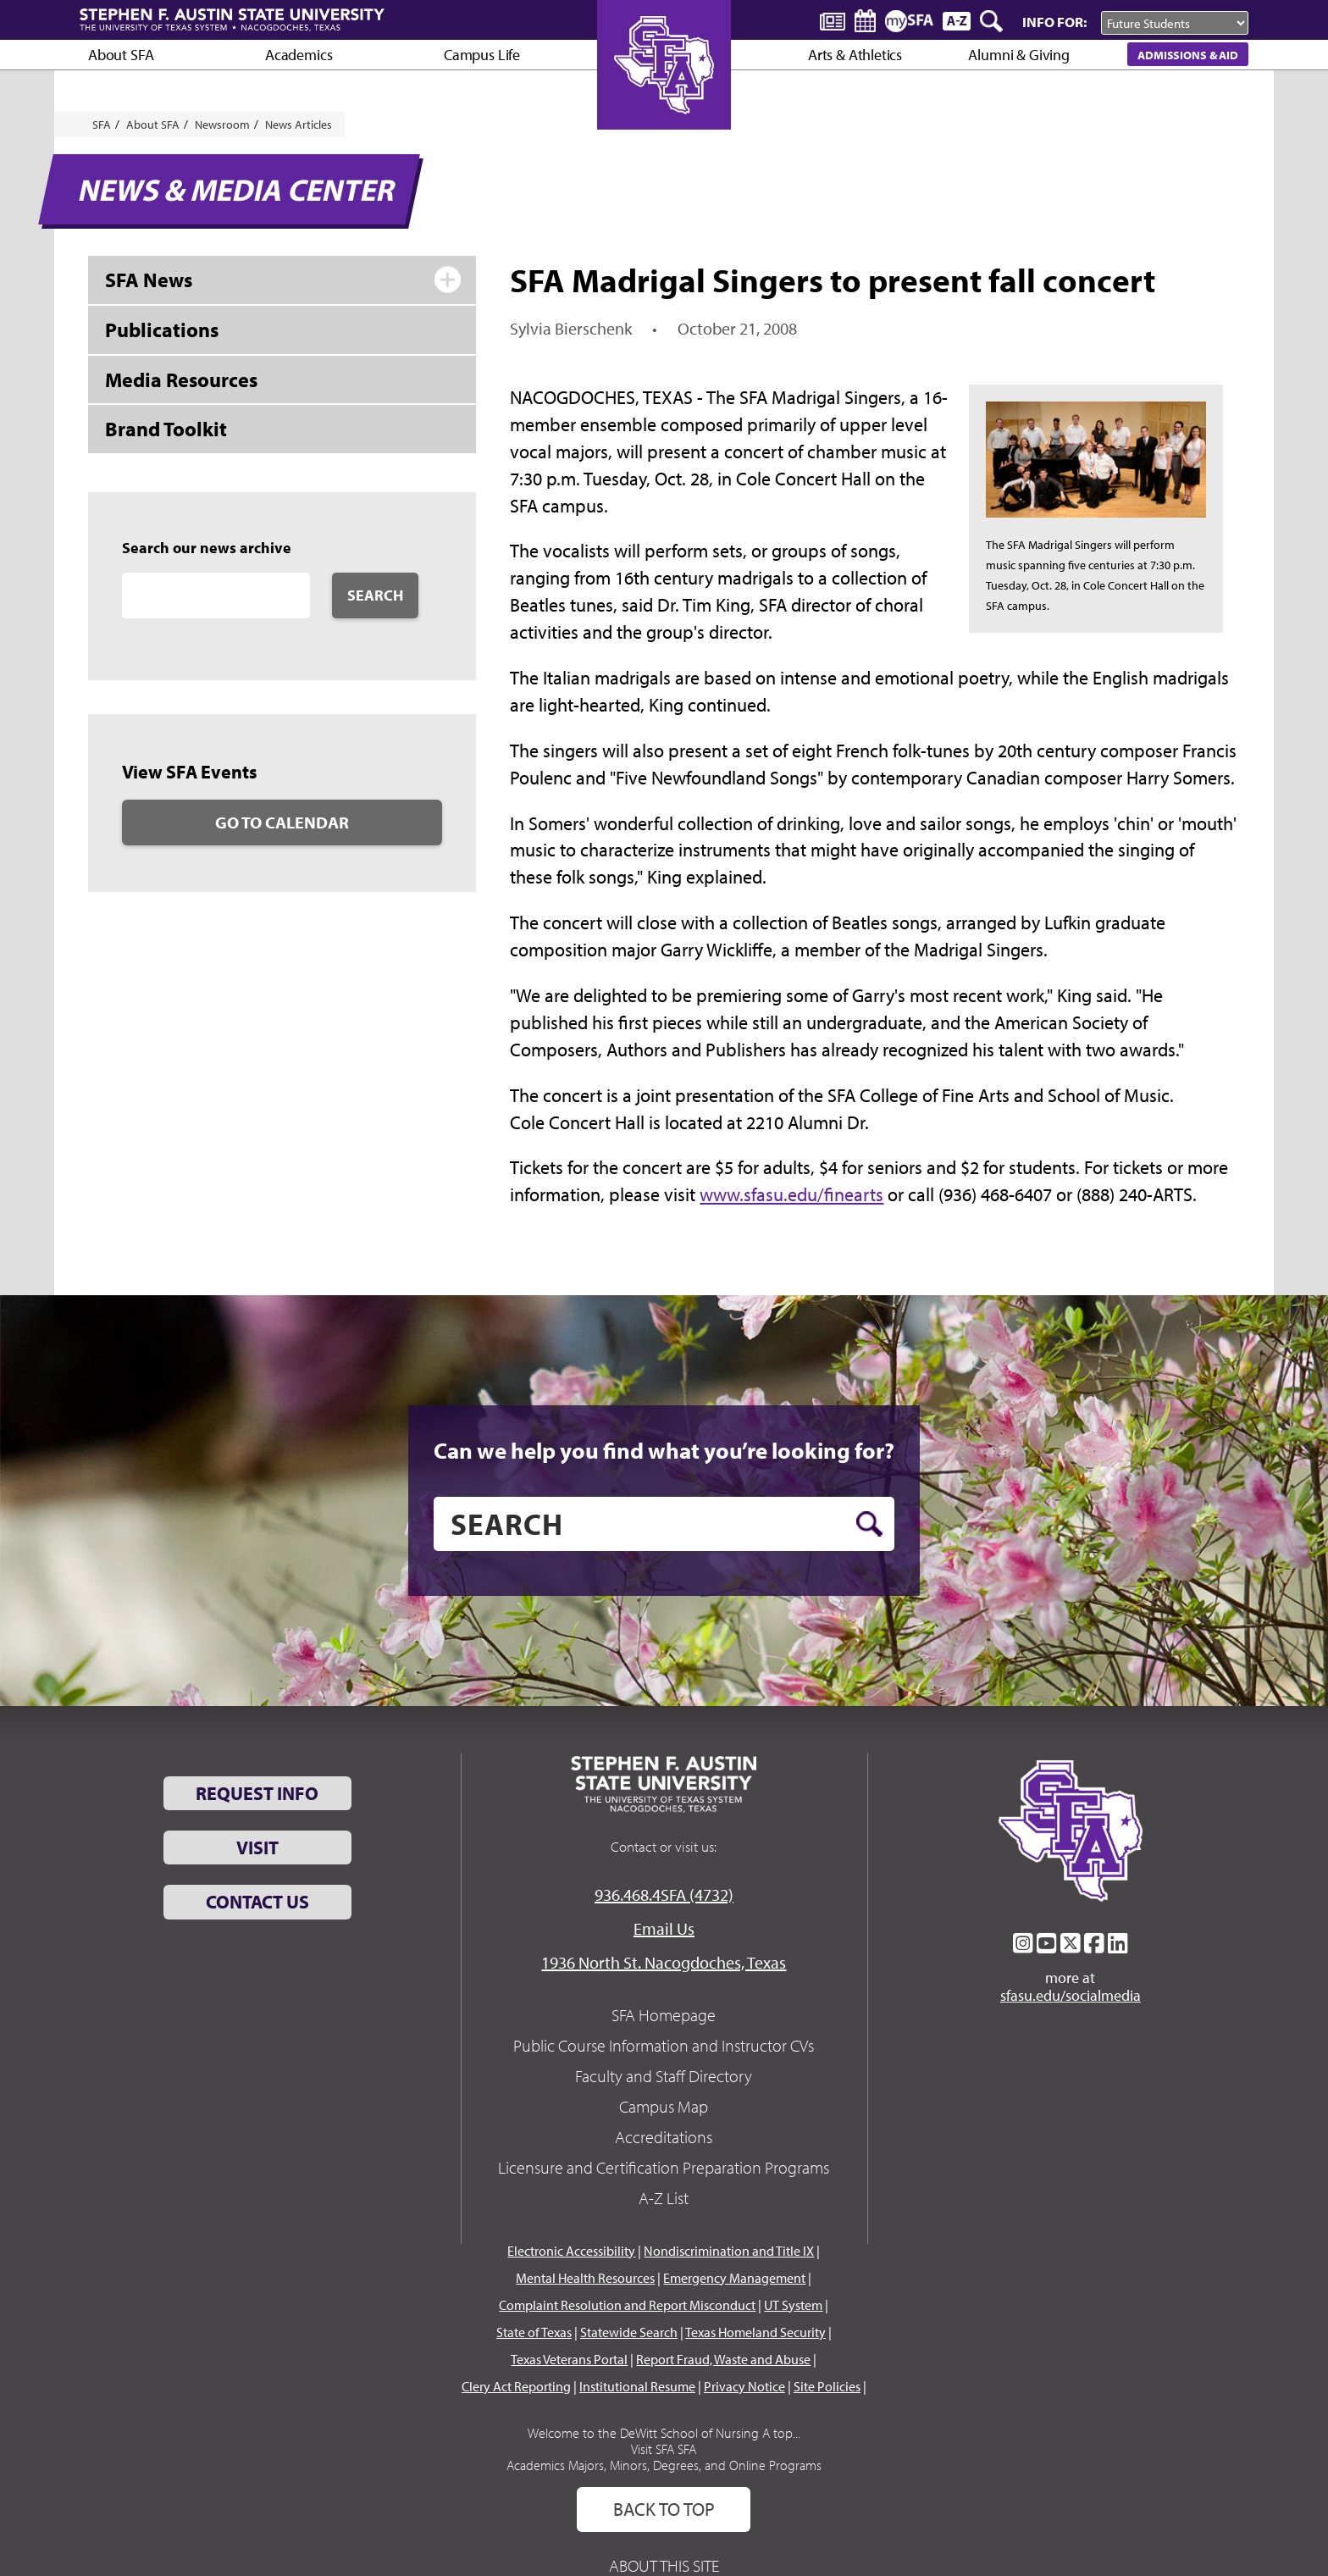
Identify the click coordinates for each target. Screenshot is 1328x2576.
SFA (101, 124)
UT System (793, 2304)
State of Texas (534, 2332)
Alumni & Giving (1018, 54)
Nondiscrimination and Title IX (729, 2250)
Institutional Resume (637, 2386)
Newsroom (222, 124)
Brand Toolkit (166, 428)
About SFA (120, 54)
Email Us (664, 1928)
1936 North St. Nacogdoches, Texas (663, 1962)
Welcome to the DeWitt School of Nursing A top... (664, 2432)
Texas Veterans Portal (569, 2359)
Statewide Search (629, 2332)
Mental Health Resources (585, 2277)
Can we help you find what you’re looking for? (664, 1450)
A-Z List (664, 2197)
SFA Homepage (663, 2014)
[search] (664, 1524)
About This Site (664, 2565)
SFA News (148, 279)
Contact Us (257, 1902)
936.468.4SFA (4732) (664, 1894)
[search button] (869, 1524)
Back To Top (664, 2509)
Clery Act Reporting (516, 2386)
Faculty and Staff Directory (663, 2075)
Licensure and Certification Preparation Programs (663, 2167)
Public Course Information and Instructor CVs (663, 2045)
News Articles (298, 124)
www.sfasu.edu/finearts (791, 1194)
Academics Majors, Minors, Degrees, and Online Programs (664, 2465)
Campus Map (663, 2106)
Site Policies (827, 2386)
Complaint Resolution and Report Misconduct (627, 2304)
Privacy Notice (744, 2386)
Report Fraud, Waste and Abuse (723, 2359)
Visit (257, 1847)
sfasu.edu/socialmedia (1070, 1995)
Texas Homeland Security (755, 2332)
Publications (162, 329)
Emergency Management (734, 2277)
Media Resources (181, 379)
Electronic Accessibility (571, 2250)
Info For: (1054, 21)
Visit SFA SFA (663, 2448)
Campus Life (482, 54)
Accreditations (663, 2136)
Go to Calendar (282, 822)
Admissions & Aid (1187, 54)
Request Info (257, 1793)
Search (375, 595)
